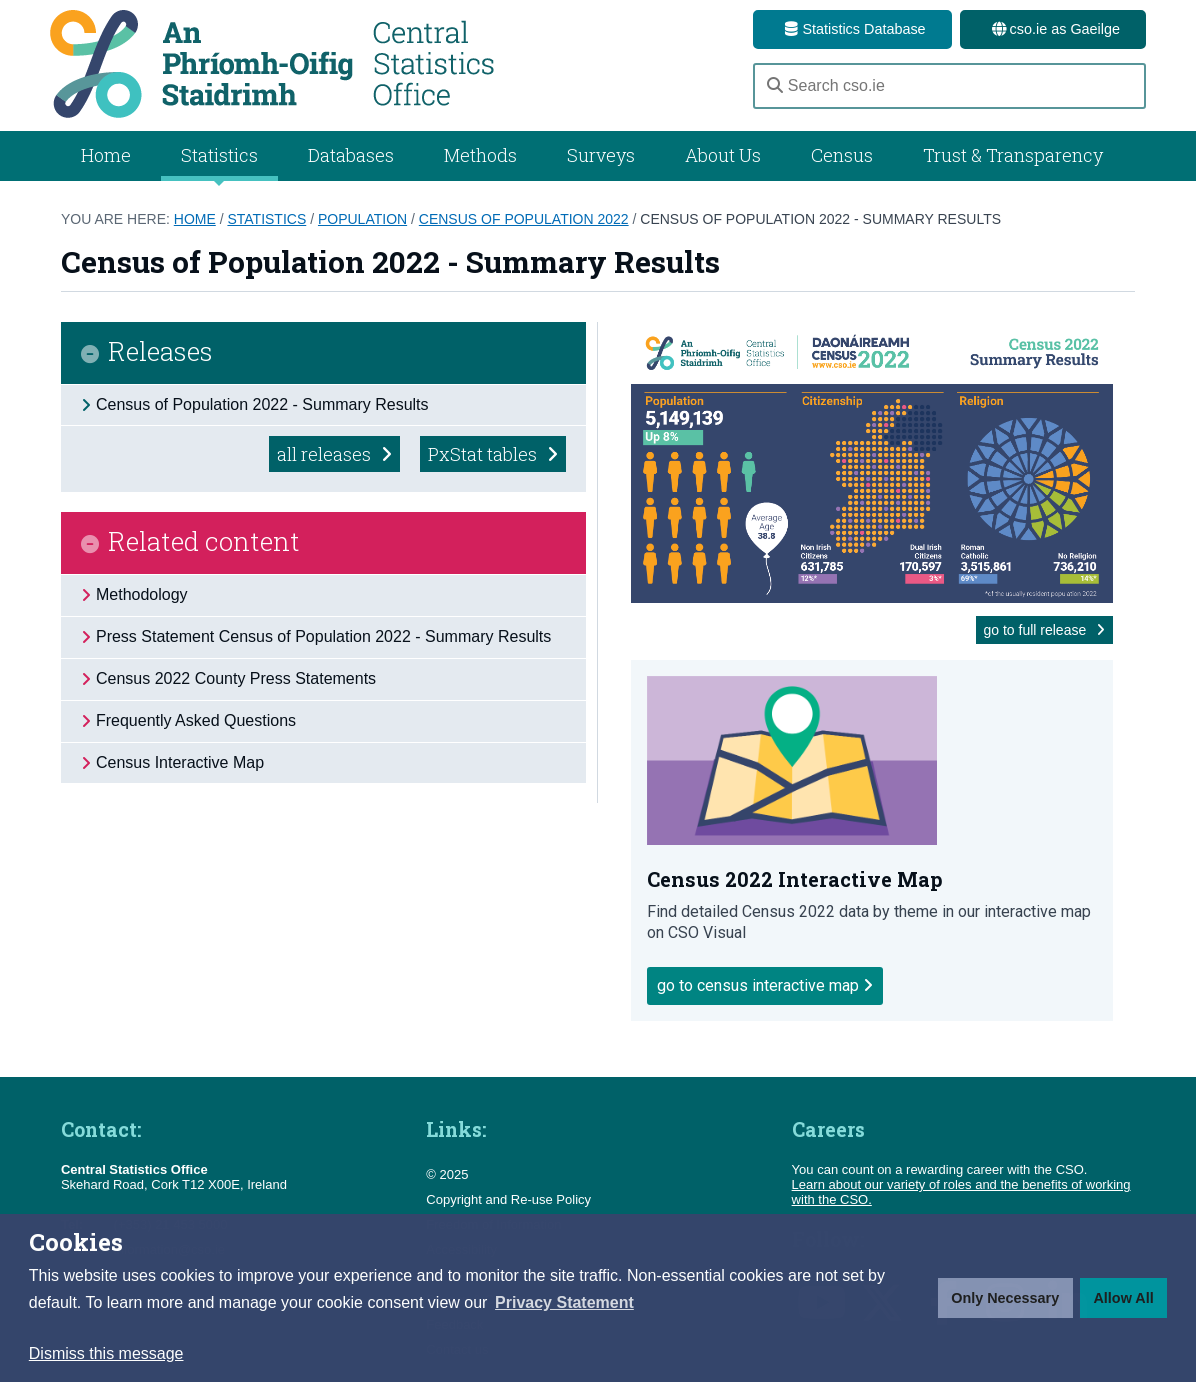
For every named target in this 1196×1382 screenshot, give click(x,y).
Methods (480, 155)
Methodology (142, 594)
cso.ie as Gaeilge (1053, 29)
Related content (204, 542)
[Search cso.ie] (949, 86)
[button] (564, 1303)
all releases (334, 454)
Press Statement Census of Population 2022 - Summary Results (323, 636)
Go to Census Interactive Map (765, 985)
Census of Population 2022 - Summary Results (820, 219)
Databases (351, 155)
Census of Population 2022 (524, 219)
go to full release (1045, 630)
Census (842, 155)
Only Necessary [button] (1005, 1298)
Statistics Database (852, 29)
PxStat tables (493, 454)
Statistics (266, 219)
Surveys (601, 155)
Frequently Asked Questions (196, 720)
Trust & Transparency (1013, 155)
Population (362, 219)
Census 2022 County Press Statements (236, 678)
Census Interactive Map (180, 762)
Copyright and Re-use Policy (508, 1199)
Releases (160, 352)
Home (106, 155)
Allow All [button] (1123, 1298)
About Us (723, 155)
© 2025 (447, 1174)
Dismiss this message (106, 1353)
